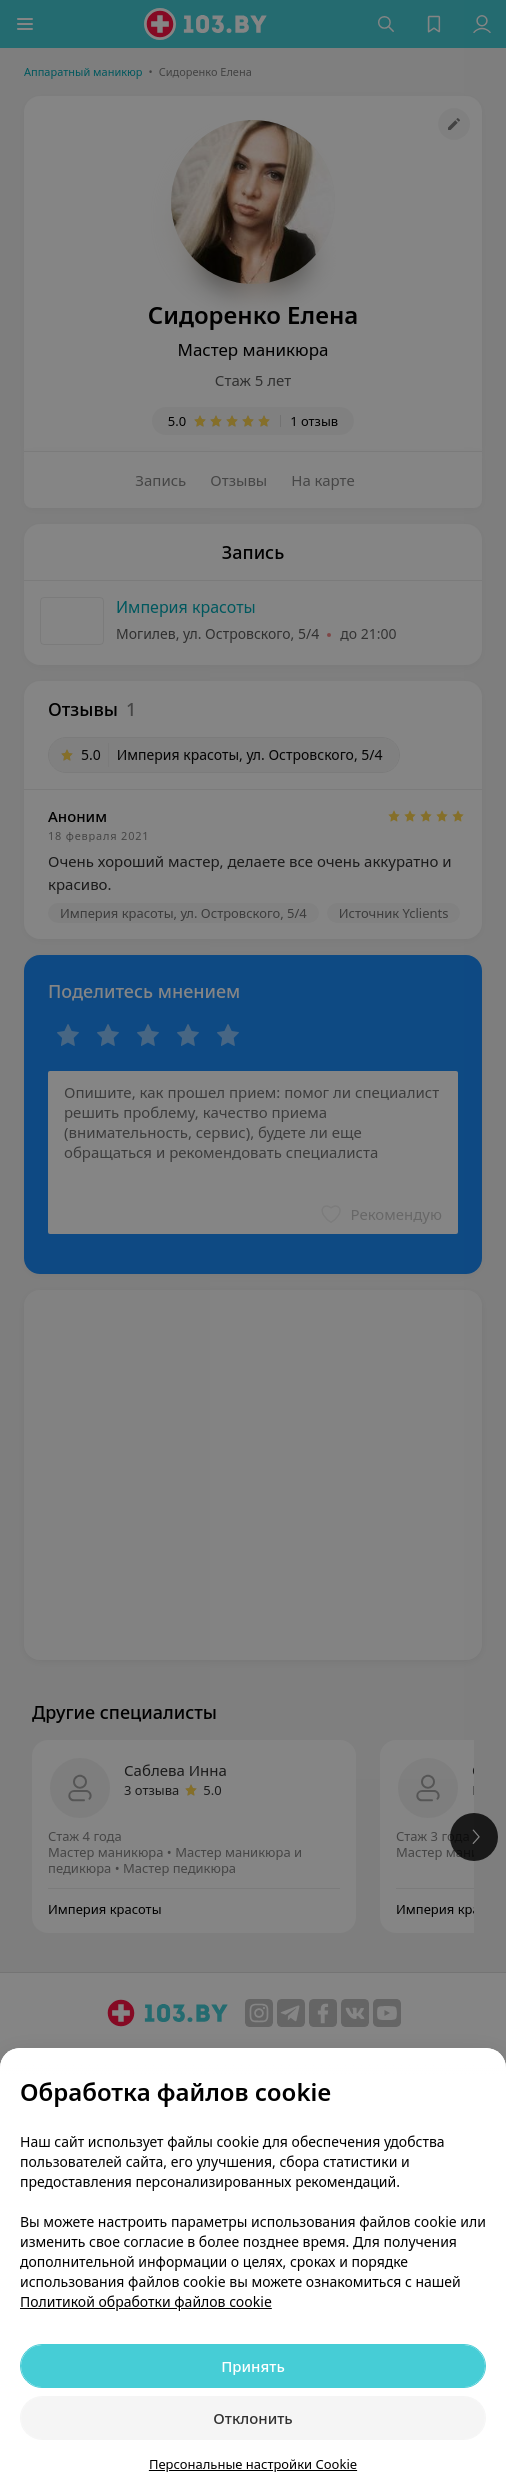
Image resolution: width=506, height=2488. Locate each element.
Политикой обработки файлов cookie (146, 2301)
